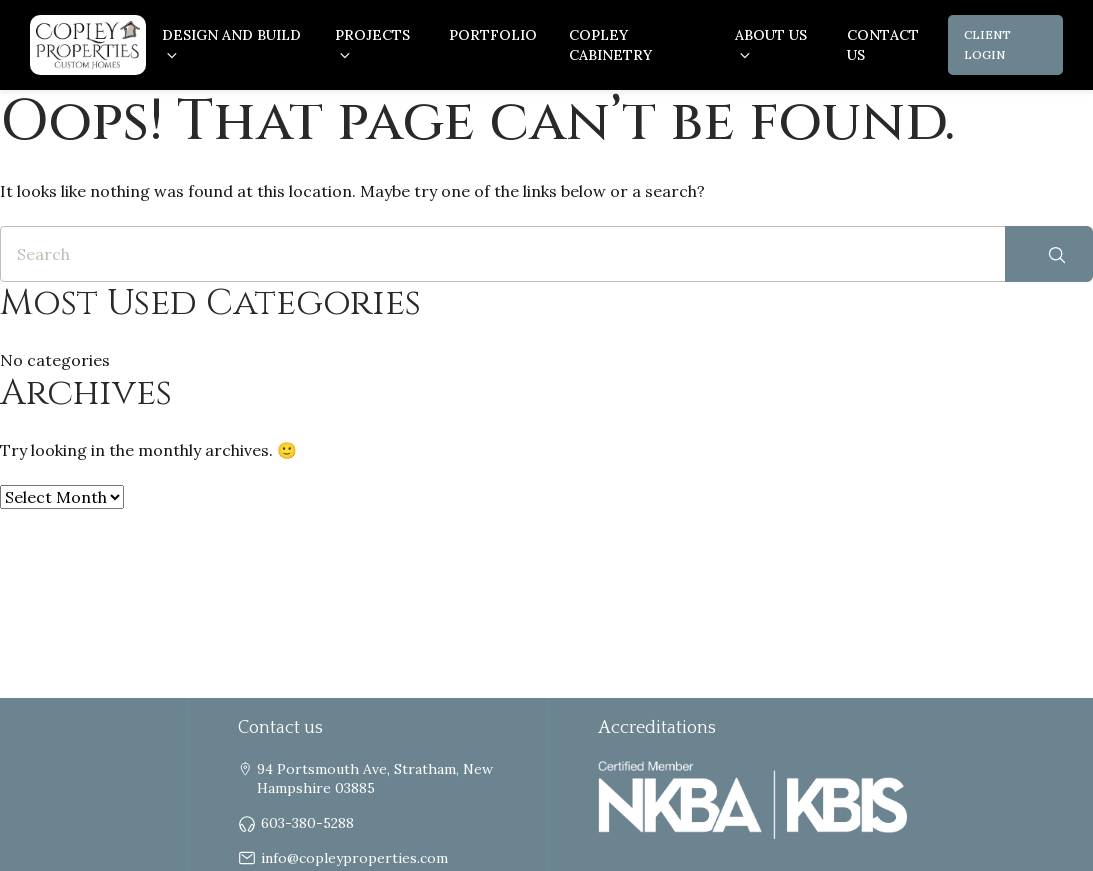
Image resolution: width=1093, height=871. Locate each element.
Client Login (987, 44)
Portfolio (493, 35)
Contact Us (883, 45)
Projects (372, 35)
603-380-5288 (307, 824)
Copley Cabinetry (610, 45)
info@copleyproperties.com (354, 859)
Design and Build (231, 35)
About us (771, 35)
